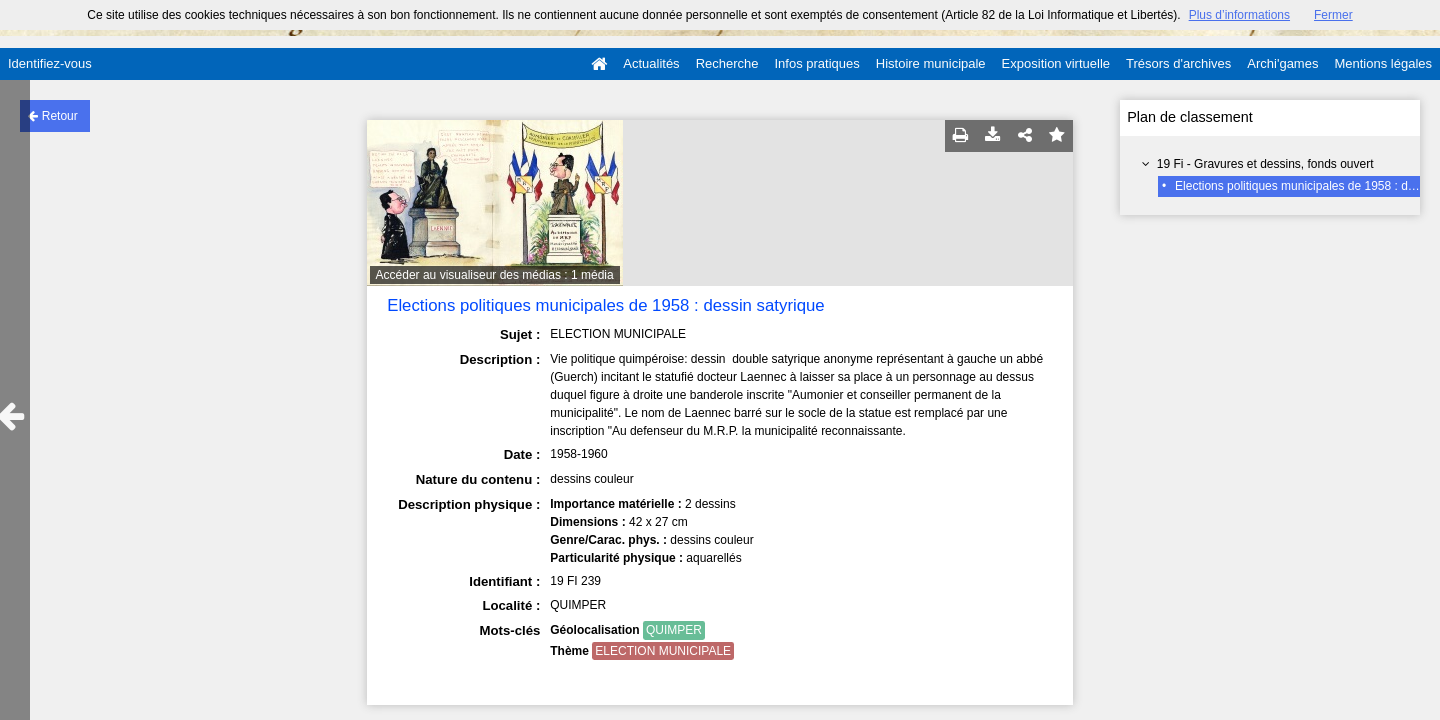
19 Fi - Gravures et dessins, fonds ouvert (1265, 164)
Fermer (1333, 15)
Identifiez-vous (50, 63)
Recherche (727, 63)
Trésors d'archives (1178, 63)
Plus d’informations (1239, 15)
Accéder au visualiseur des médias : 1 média (495, 275)
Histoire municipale (931, 63)
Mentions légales (1383, 63)
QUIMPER (674, 630)
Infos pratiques (817, 63)
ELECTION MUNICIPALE (663, 651)
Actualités (651, 63)
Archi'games (1282, 63)
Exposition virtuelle (1056, 63)
